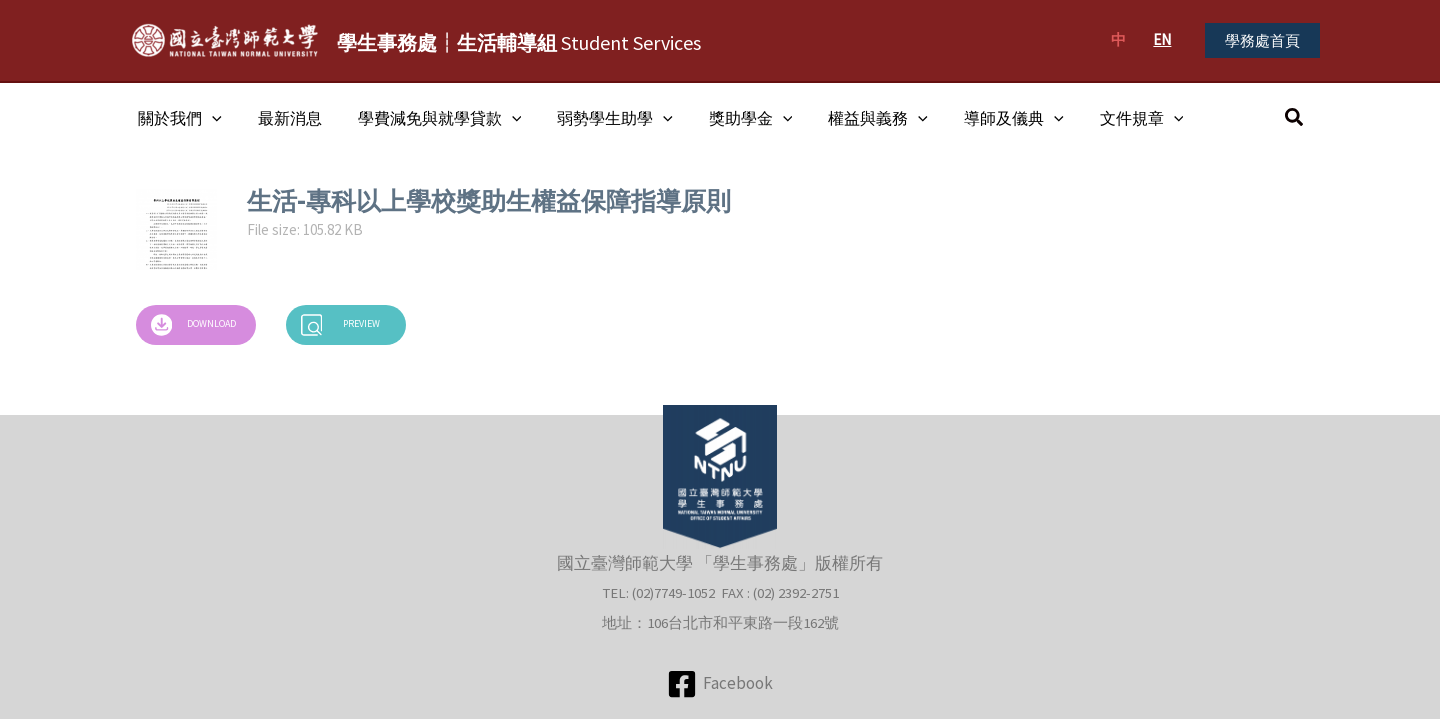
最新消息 (284, 118)
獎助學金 (733, 118)
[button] (1262, 40)
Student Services (519, 42)
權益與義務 (856, 118)
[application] (210, 118)
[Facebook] (720, 684)
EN (1162, 39)
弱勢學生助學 (601, 118)
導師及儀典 (988, 118)
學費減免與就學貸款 (430, 118)
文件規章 (1112, 118)
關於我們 (178, 118)
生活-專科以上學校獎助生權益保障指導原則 (489, 201)
